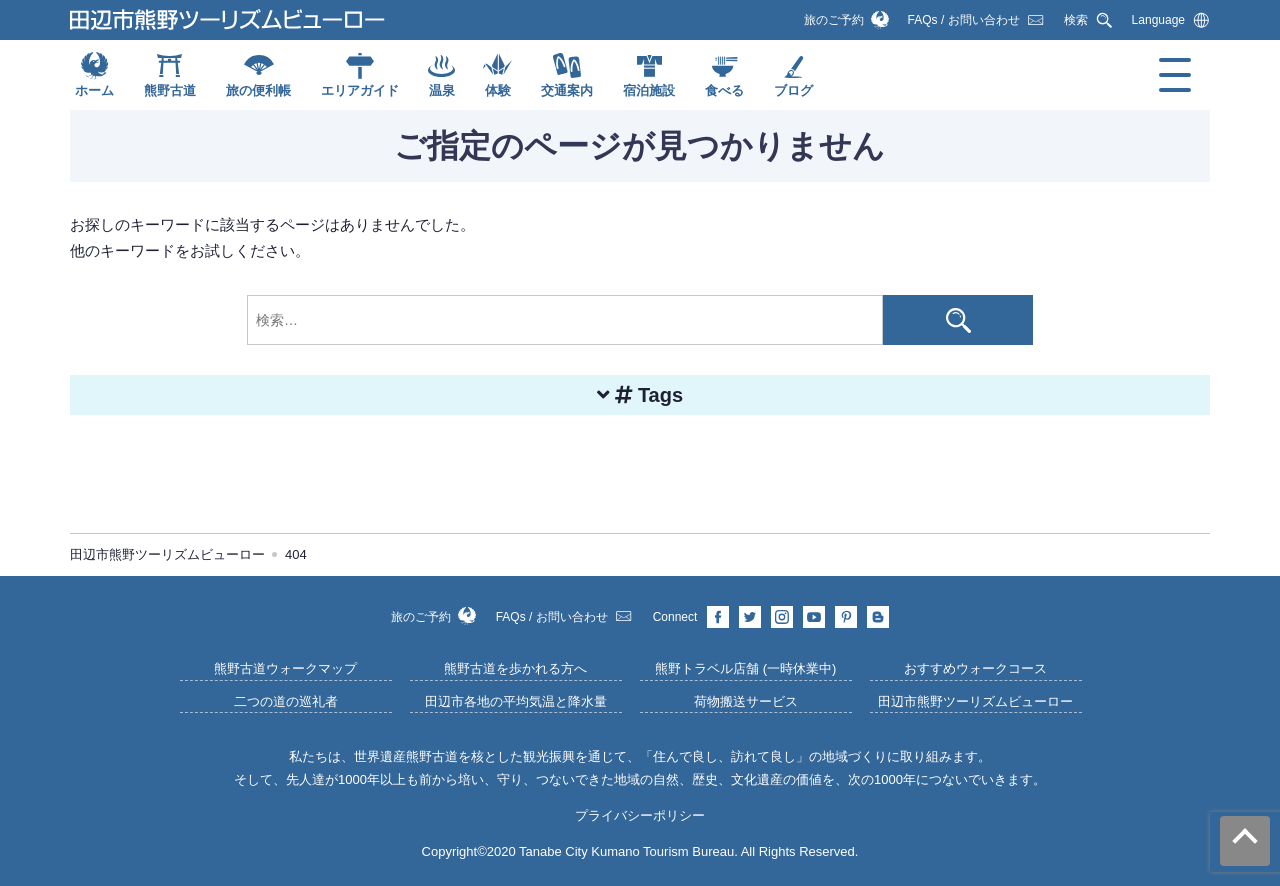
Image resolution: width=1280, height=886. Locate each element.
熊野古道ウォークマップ (285, 668)
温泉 (442, 90)
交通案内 (567, 90)
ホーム (94, 90)
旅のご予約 (834, 20)
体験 (498, 90)
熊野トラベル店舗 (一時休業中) (745, 668)
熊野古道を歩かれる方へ (515, 668)
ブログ (793, 90)
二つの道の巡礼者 (286, 701)
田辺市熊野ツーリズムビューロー (975, 701)
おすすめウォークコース (975, 668)
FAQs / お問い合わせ (964, 20)
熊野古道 (170, 90)
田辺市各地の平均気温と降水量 (516, 701)
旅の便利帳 (258, 90)
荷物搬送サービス (746, 701)
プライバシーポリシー (640, 815)
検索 (1076, 20)
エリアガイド (360, 90)
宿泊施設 (649, 90)
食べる (724, 90)
